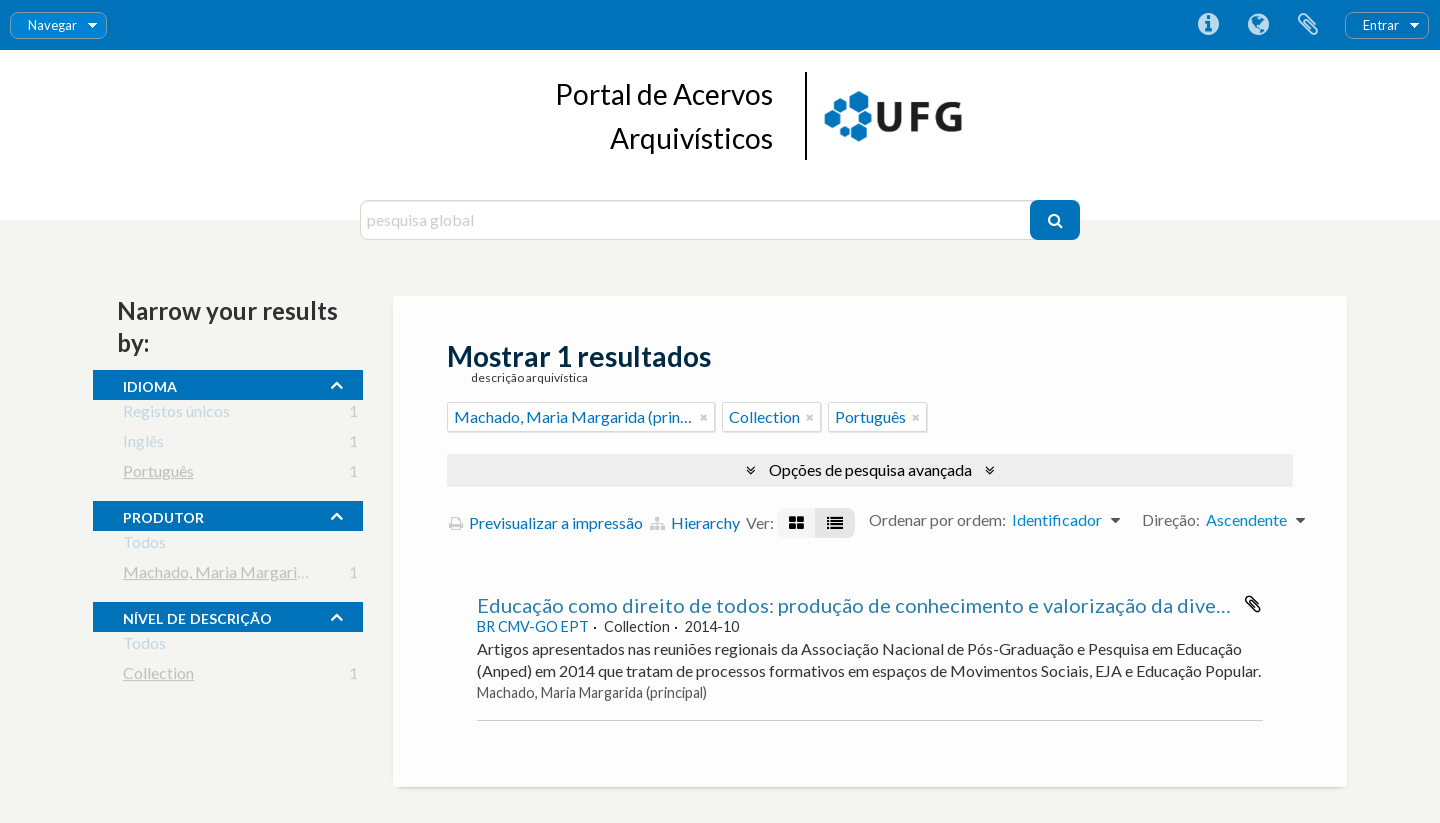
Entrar (1381, 25)
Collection (158, 676)
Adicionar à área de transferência (1253, 604)
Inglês (143, 444)
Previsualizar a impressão (546, 522)
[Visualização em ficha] (796, 523)
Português (158, 474)
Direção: (1171, 519)
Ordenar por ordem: (937, 519)
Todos (144, 545)
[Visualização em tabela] (835, 523)
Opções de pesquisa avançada (870, 469)
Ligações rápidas (1208, 25)
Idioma (1258, 25)
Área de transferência (1308, 25)
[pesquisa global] (697, 220)
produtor (163, 515)
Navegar (52, 25)
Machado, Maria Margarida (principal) (255, 575)
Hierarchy (695, 522)
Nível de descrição (197, 616)
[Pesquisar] (1055, 220)
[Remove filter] (704, 417)
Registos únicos (176, 414)
